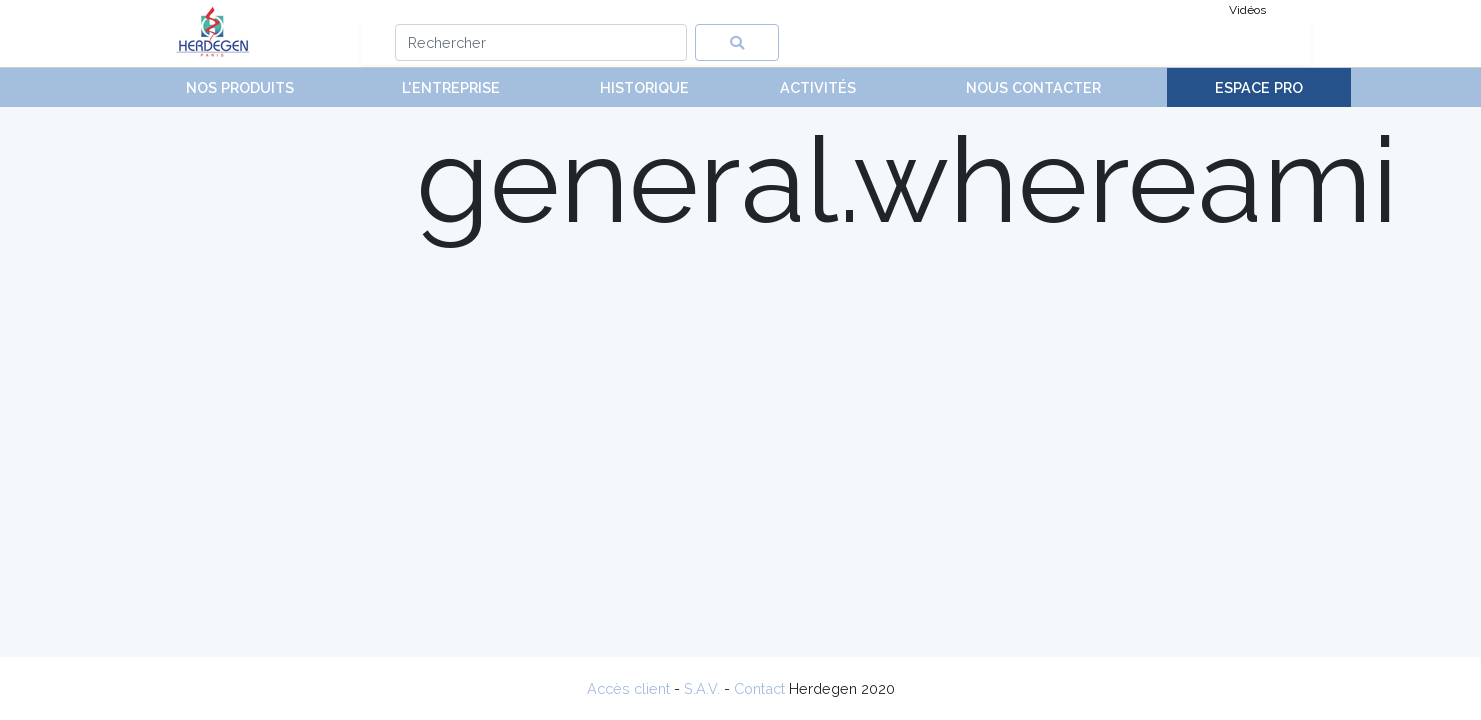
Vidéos (1247, 10)
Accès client (628, 688)
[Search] (541, 42)
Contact (759, 688)
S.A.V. (702, 688)
